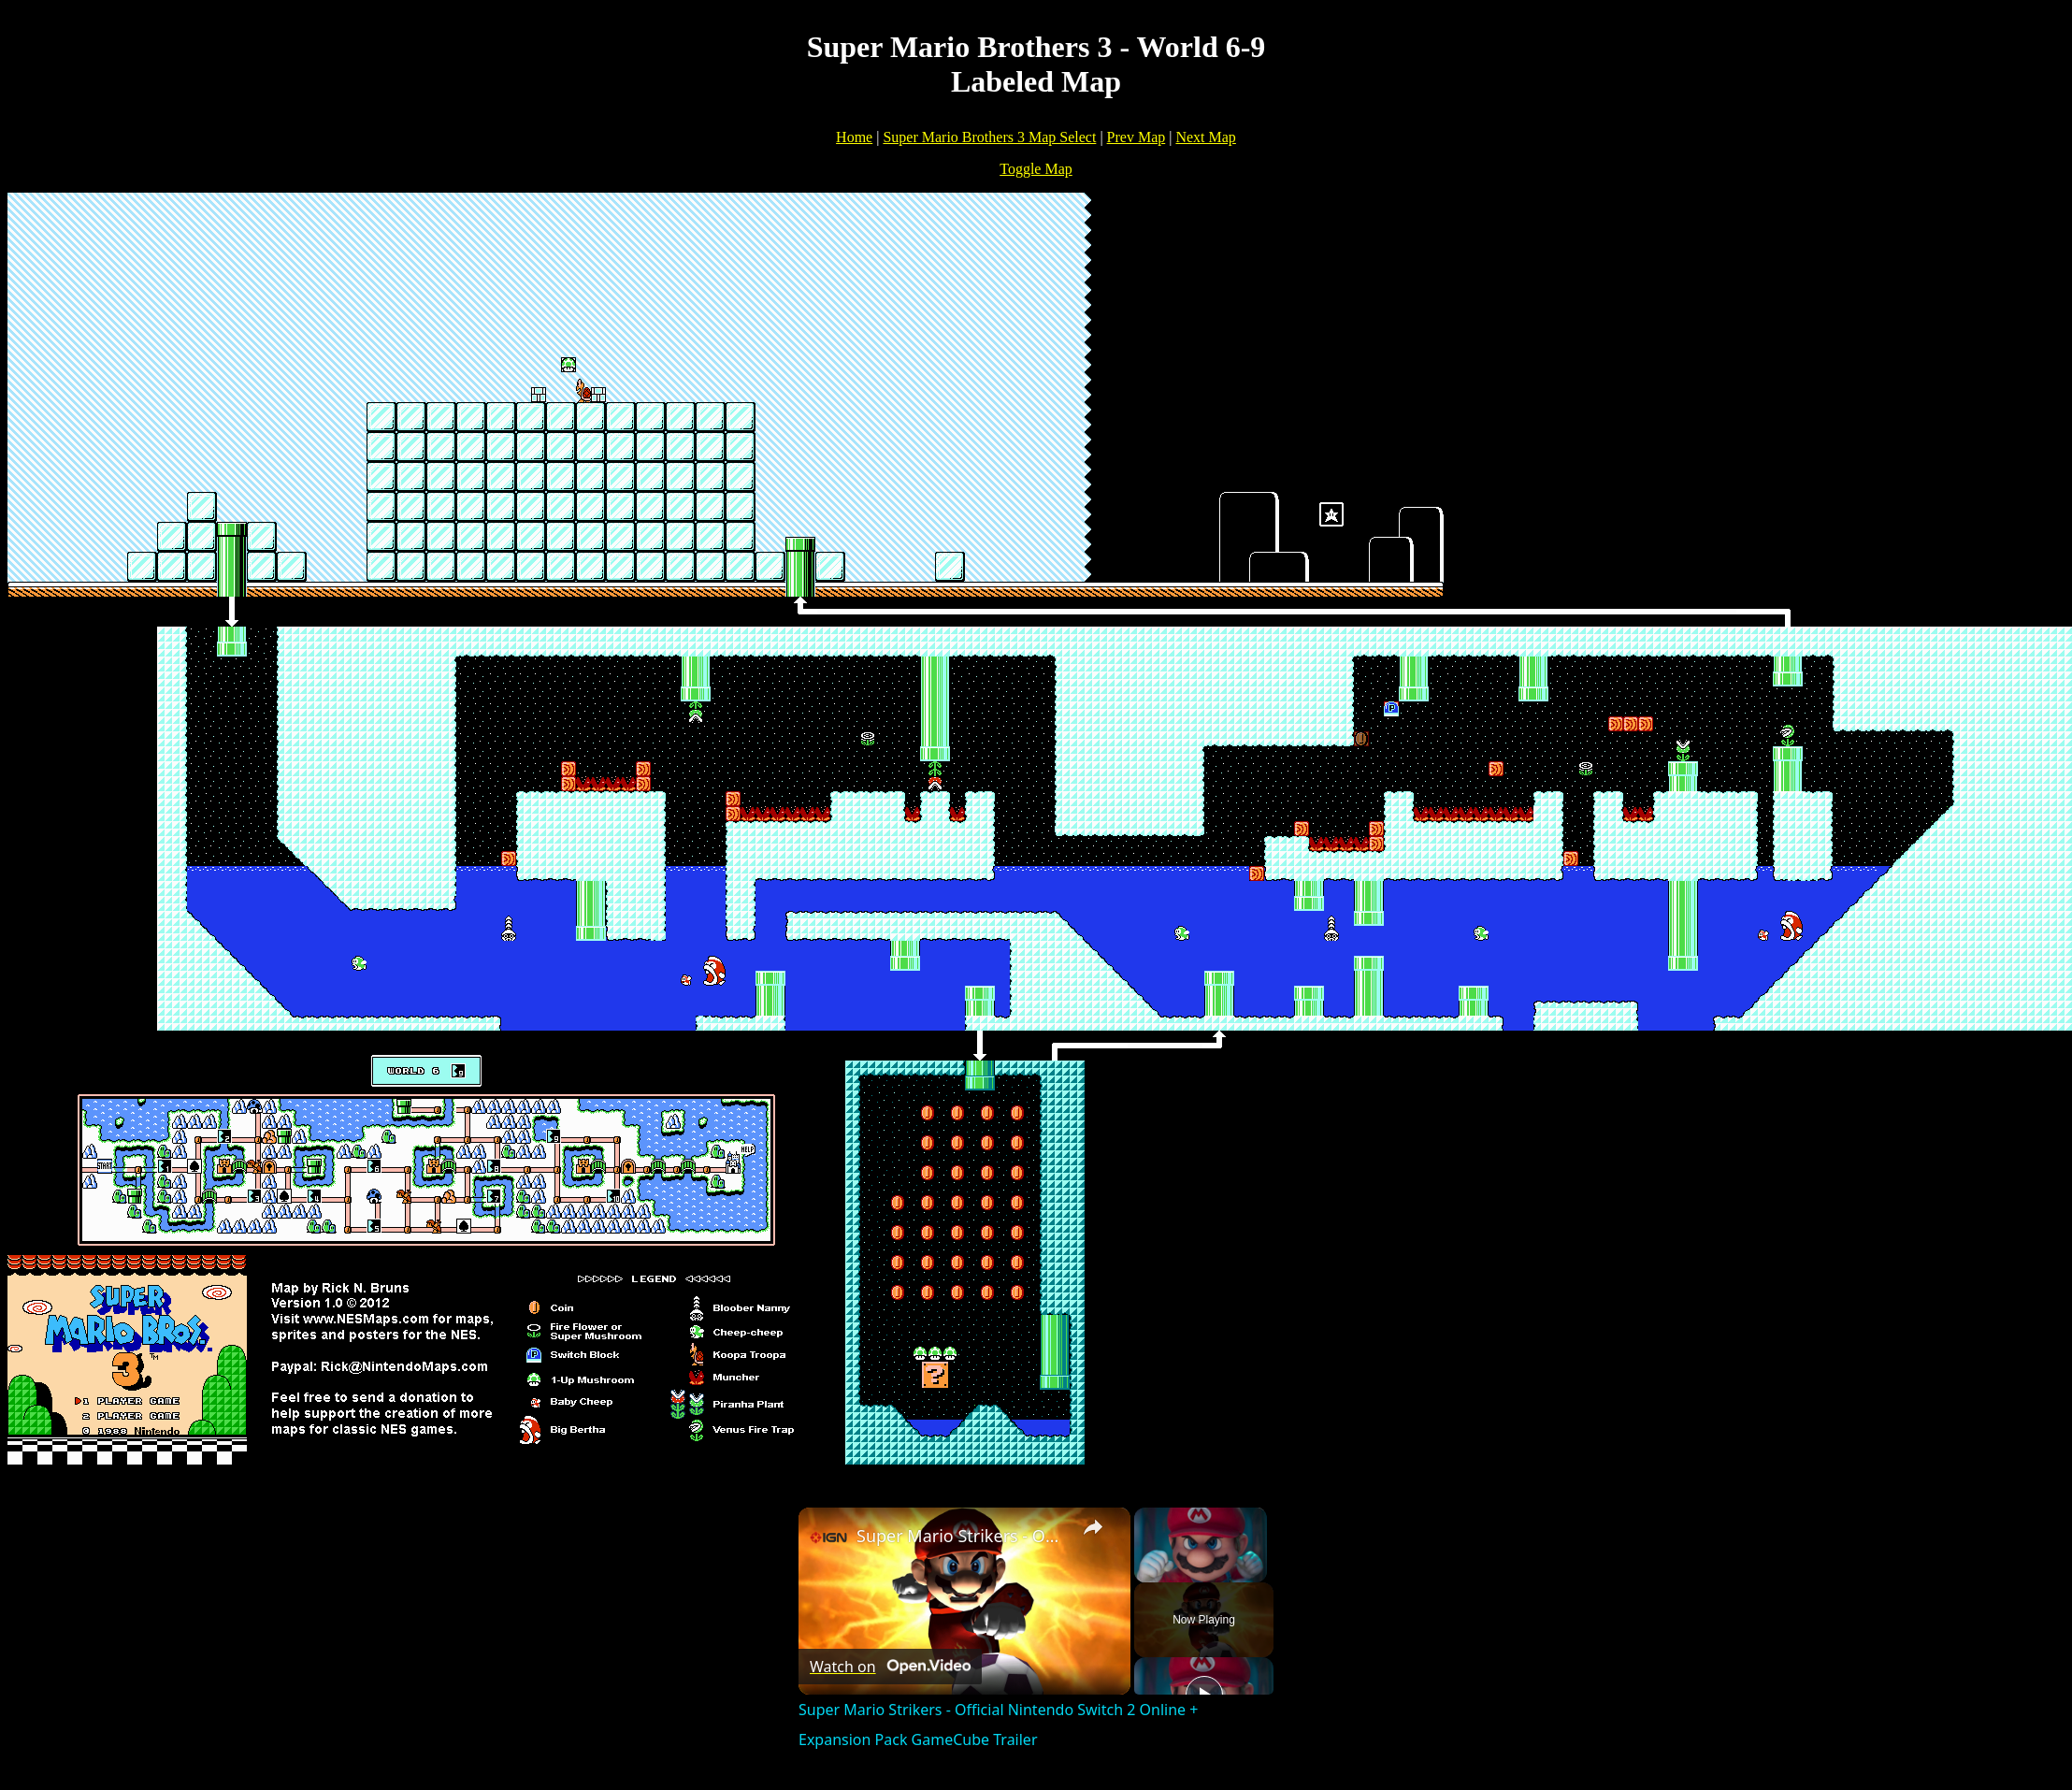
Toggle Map (1036, 169)
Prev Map (1136, 137)
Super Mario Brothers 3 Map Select (989, 137)
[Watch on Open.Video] (890, 1666)
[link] (828, 1537)
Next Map (1205, 137)
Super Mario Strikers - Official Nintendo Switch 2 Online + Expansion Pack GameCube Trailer (961, 1535)
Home (854, 137)
